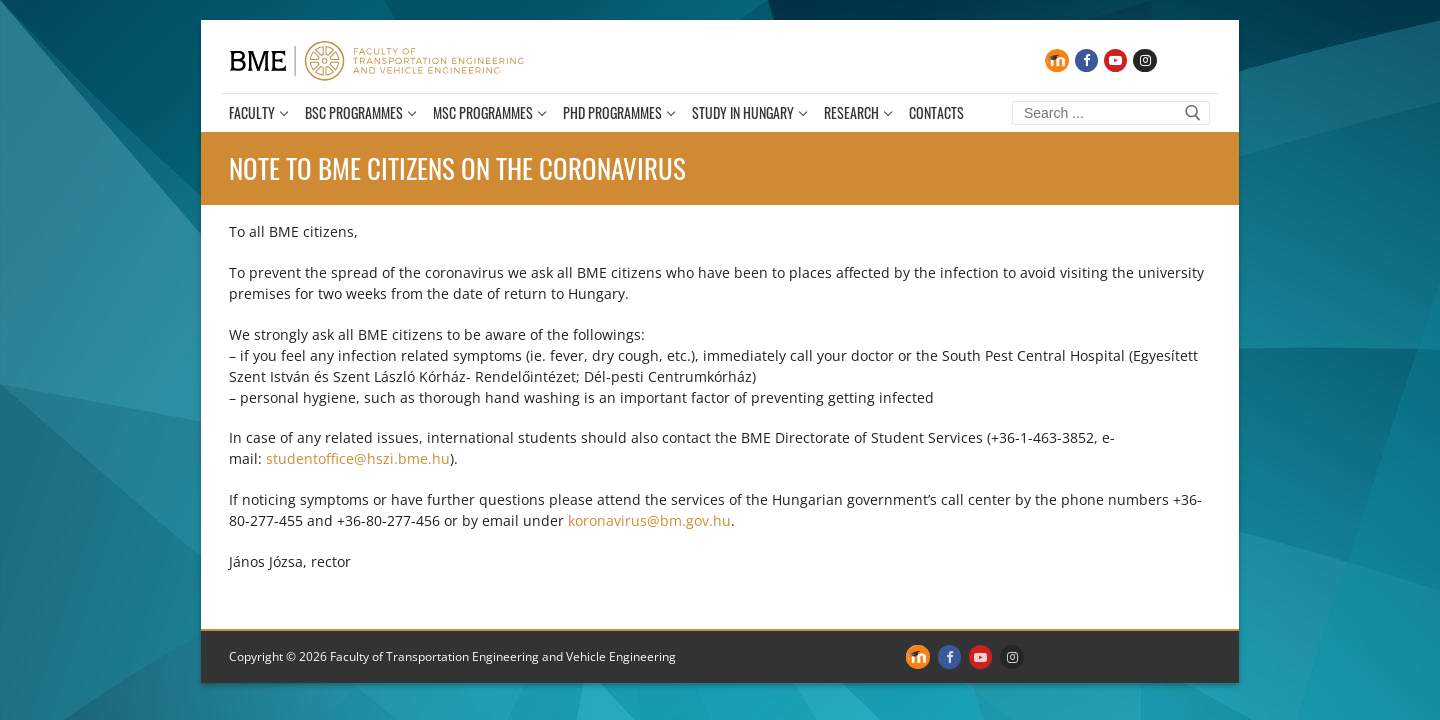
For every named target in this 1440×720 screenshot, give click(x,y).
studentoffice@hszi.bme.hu (358, 458)
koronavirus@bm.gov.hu (649, 520)
